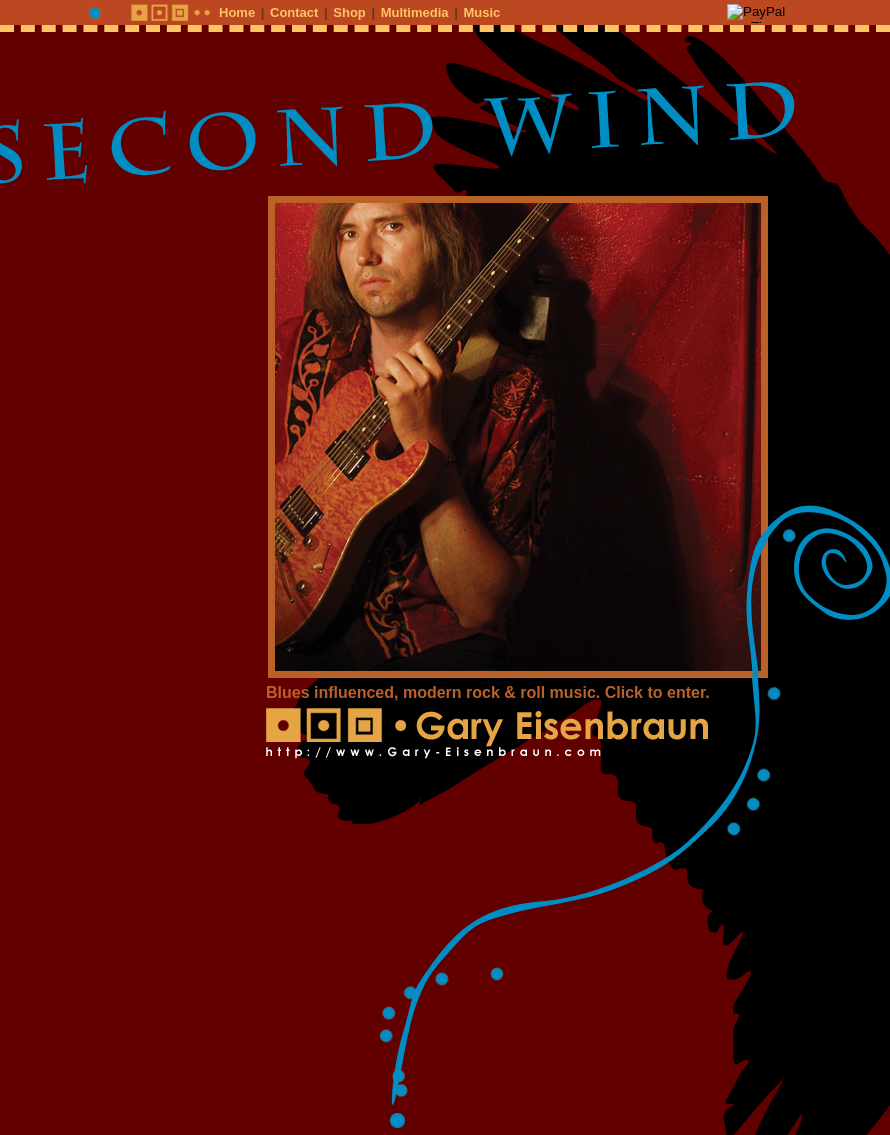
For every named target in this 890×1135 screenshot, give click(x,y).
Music (481, 12)
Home (237, 12)
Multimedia (415, 12)
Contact (294, 12)
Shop (349, 12)
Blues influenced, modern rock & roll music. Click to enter (485, 692)
